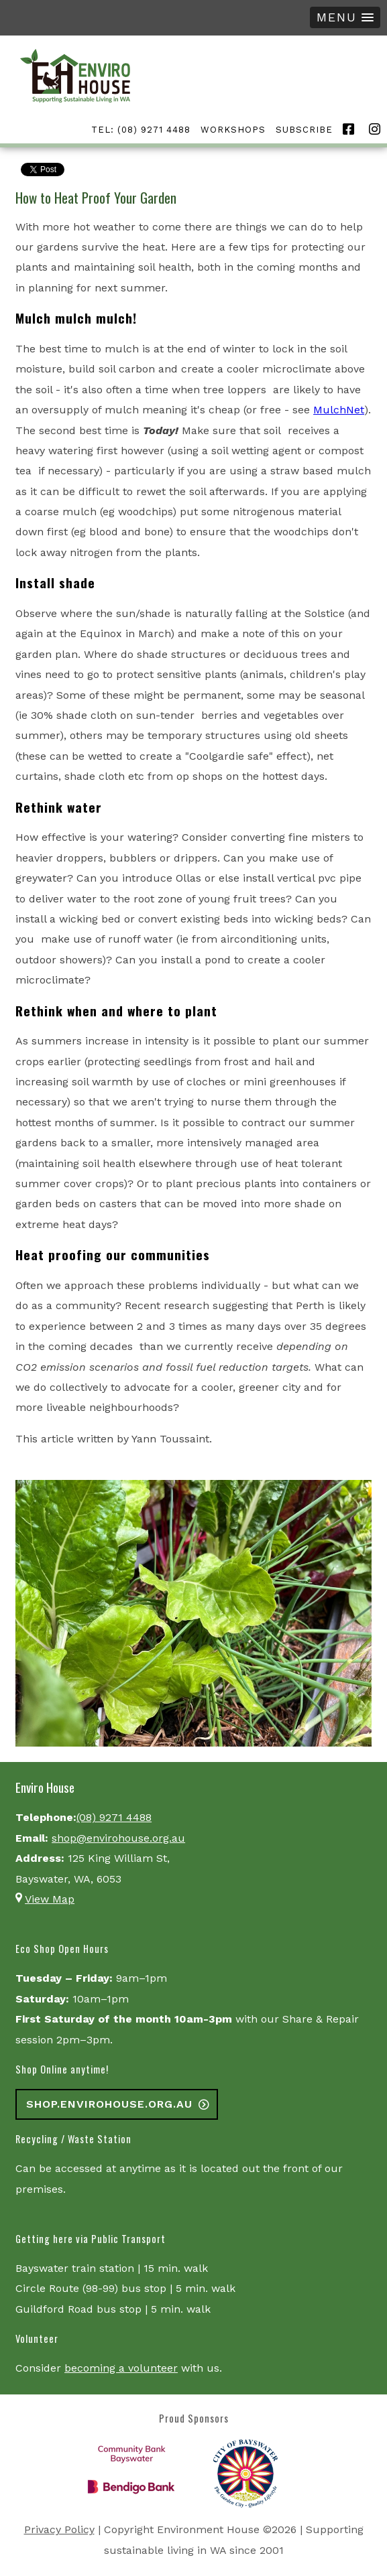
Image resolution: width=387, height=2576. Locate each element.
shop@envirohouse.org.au (118, 1838)
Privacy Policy (59, 2529)
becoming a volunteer (121, 2368)
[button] (345, 17)
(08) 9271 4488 (114, 1817)
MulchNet (338, 409)
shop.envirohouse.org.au (109, 2104)
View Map (49, 1899)
